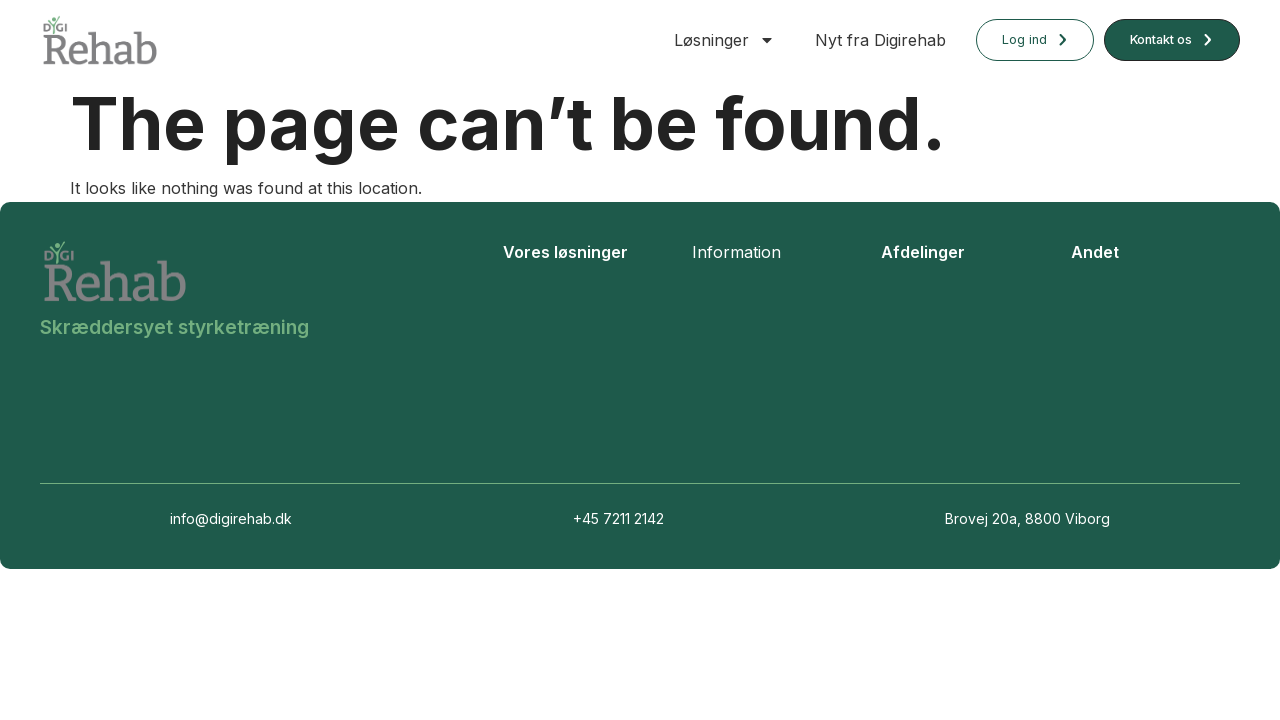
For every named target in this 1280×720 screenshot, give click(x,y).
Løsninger (724, 40)
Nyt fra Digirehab (880, 40)
